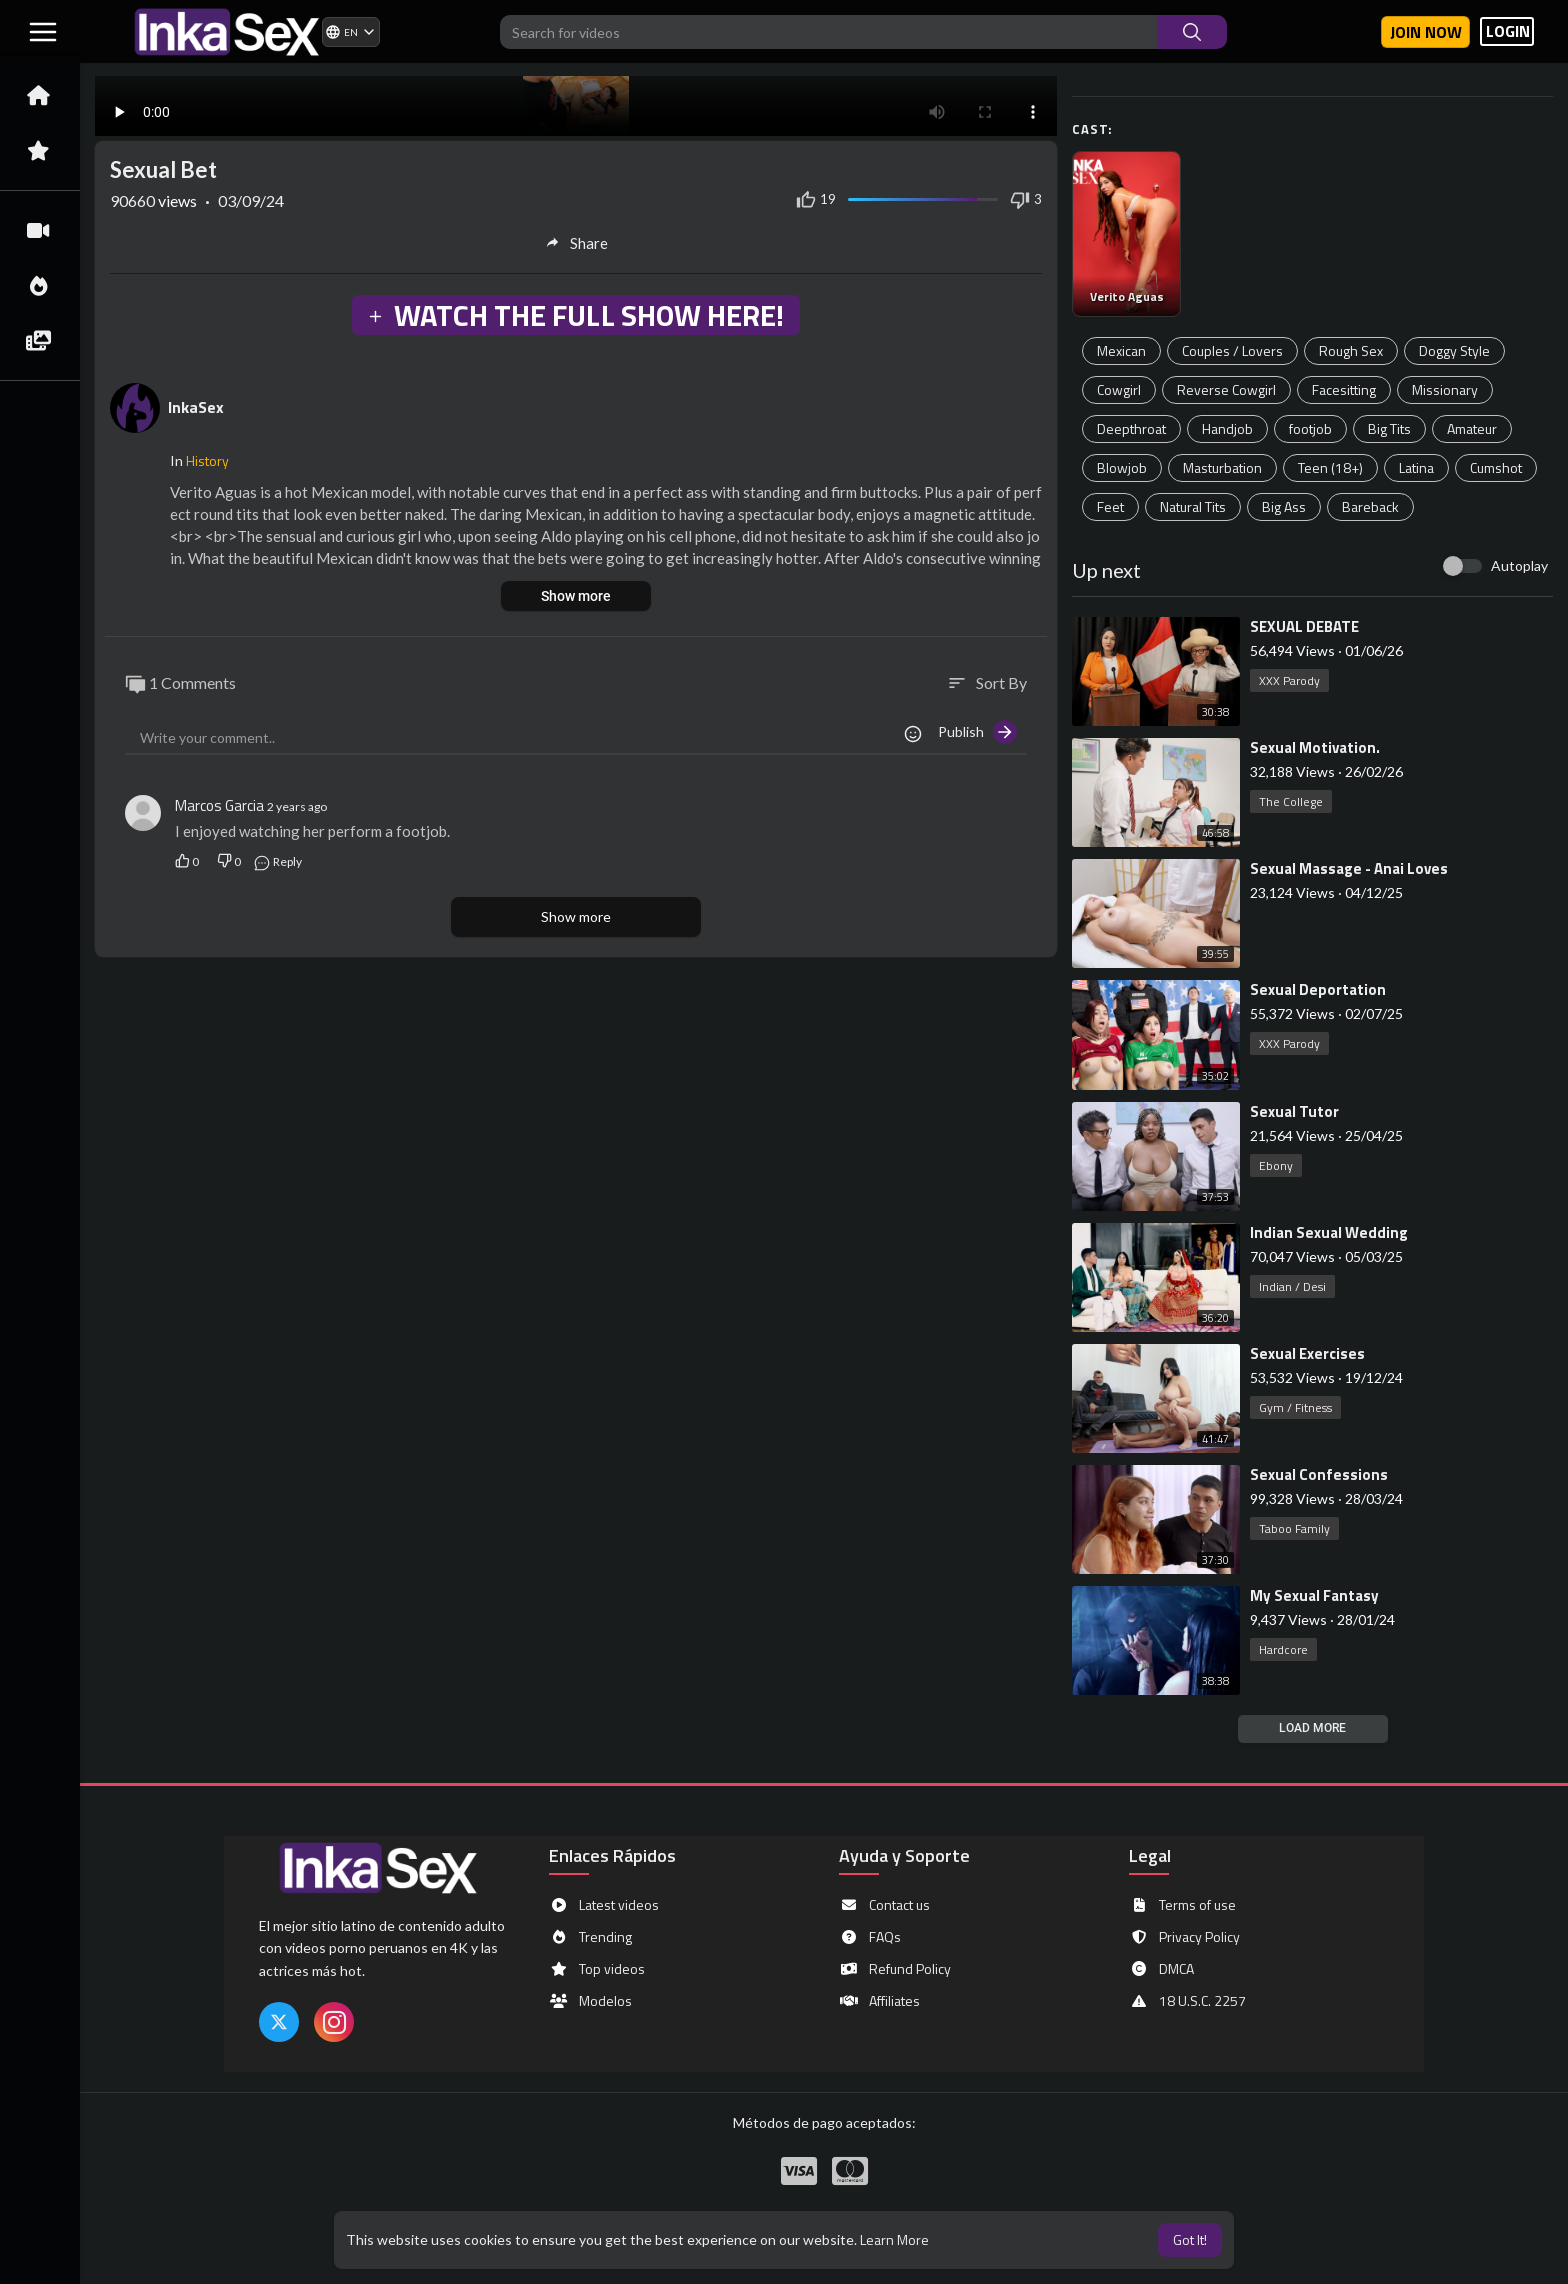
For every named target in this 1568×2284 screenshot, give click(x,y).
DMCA (1161, 1969)
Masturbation (1222, 467)
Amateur (1472, 428)
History (207, 460)
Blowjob (1122, 467)
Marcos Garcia (219, 805)
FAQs (870, 1937)
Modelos (590, 2001)
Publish (977, 732)
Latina (1416, 467)
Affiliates (879, 2001)
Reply (277, 861)
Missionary (1445, 389)
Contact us (884, 1905)
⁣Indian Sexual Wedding (1329, 1232)
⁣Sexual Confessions (1319, 1474)
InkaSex (196, 407)
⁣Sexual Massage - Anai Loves (1349, 868)
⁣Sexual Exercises (1307, 1353)
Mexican (1121, 350)
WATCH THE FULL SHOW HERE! (575, 315)
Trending (590, 1937)
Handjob (1227, 428)
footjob (1310, 428)
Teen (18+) (1330, 467)
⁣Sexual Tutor (1294, 1111)
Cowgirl (1119, 389)
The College (1291, 801)
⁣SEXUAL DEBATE (1304, 626)
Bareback (1370, 506)
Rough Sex (1351, 350)
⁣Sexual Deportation (1318, 989)
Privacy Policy (1184, 1937)
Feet (1110, 506)
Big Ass (1284, 506)
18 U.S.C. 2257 (1187, 2001)
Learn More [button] (894, 2239)
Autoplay (1519, 565)
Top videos (597, 1969)
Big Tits (1389, 428)
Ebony (1276, 1165)
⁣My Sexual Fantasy (1314, 1595)
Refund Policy (895, 1969)
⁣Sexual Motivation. (1315, 747)
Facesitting (1344, 389)
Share (576, 243)
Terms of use (1182, 1905)
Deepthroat (1131, 428)
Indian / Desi (1292, 1286)
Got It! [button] (1190, 2239)
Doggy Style (1454, 350)
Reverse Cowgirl (1226, 389)
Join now (1426, 32)
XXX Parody (1289, 680)
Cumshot (1496, 467)
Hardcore (1283, 1649)
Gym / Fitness (1295, 1407)
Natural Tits (1193, 506)
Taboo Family (1294, 1528)
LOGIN (1508, 31)
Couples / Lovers (1232, 350)
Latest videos (604, 1905)
